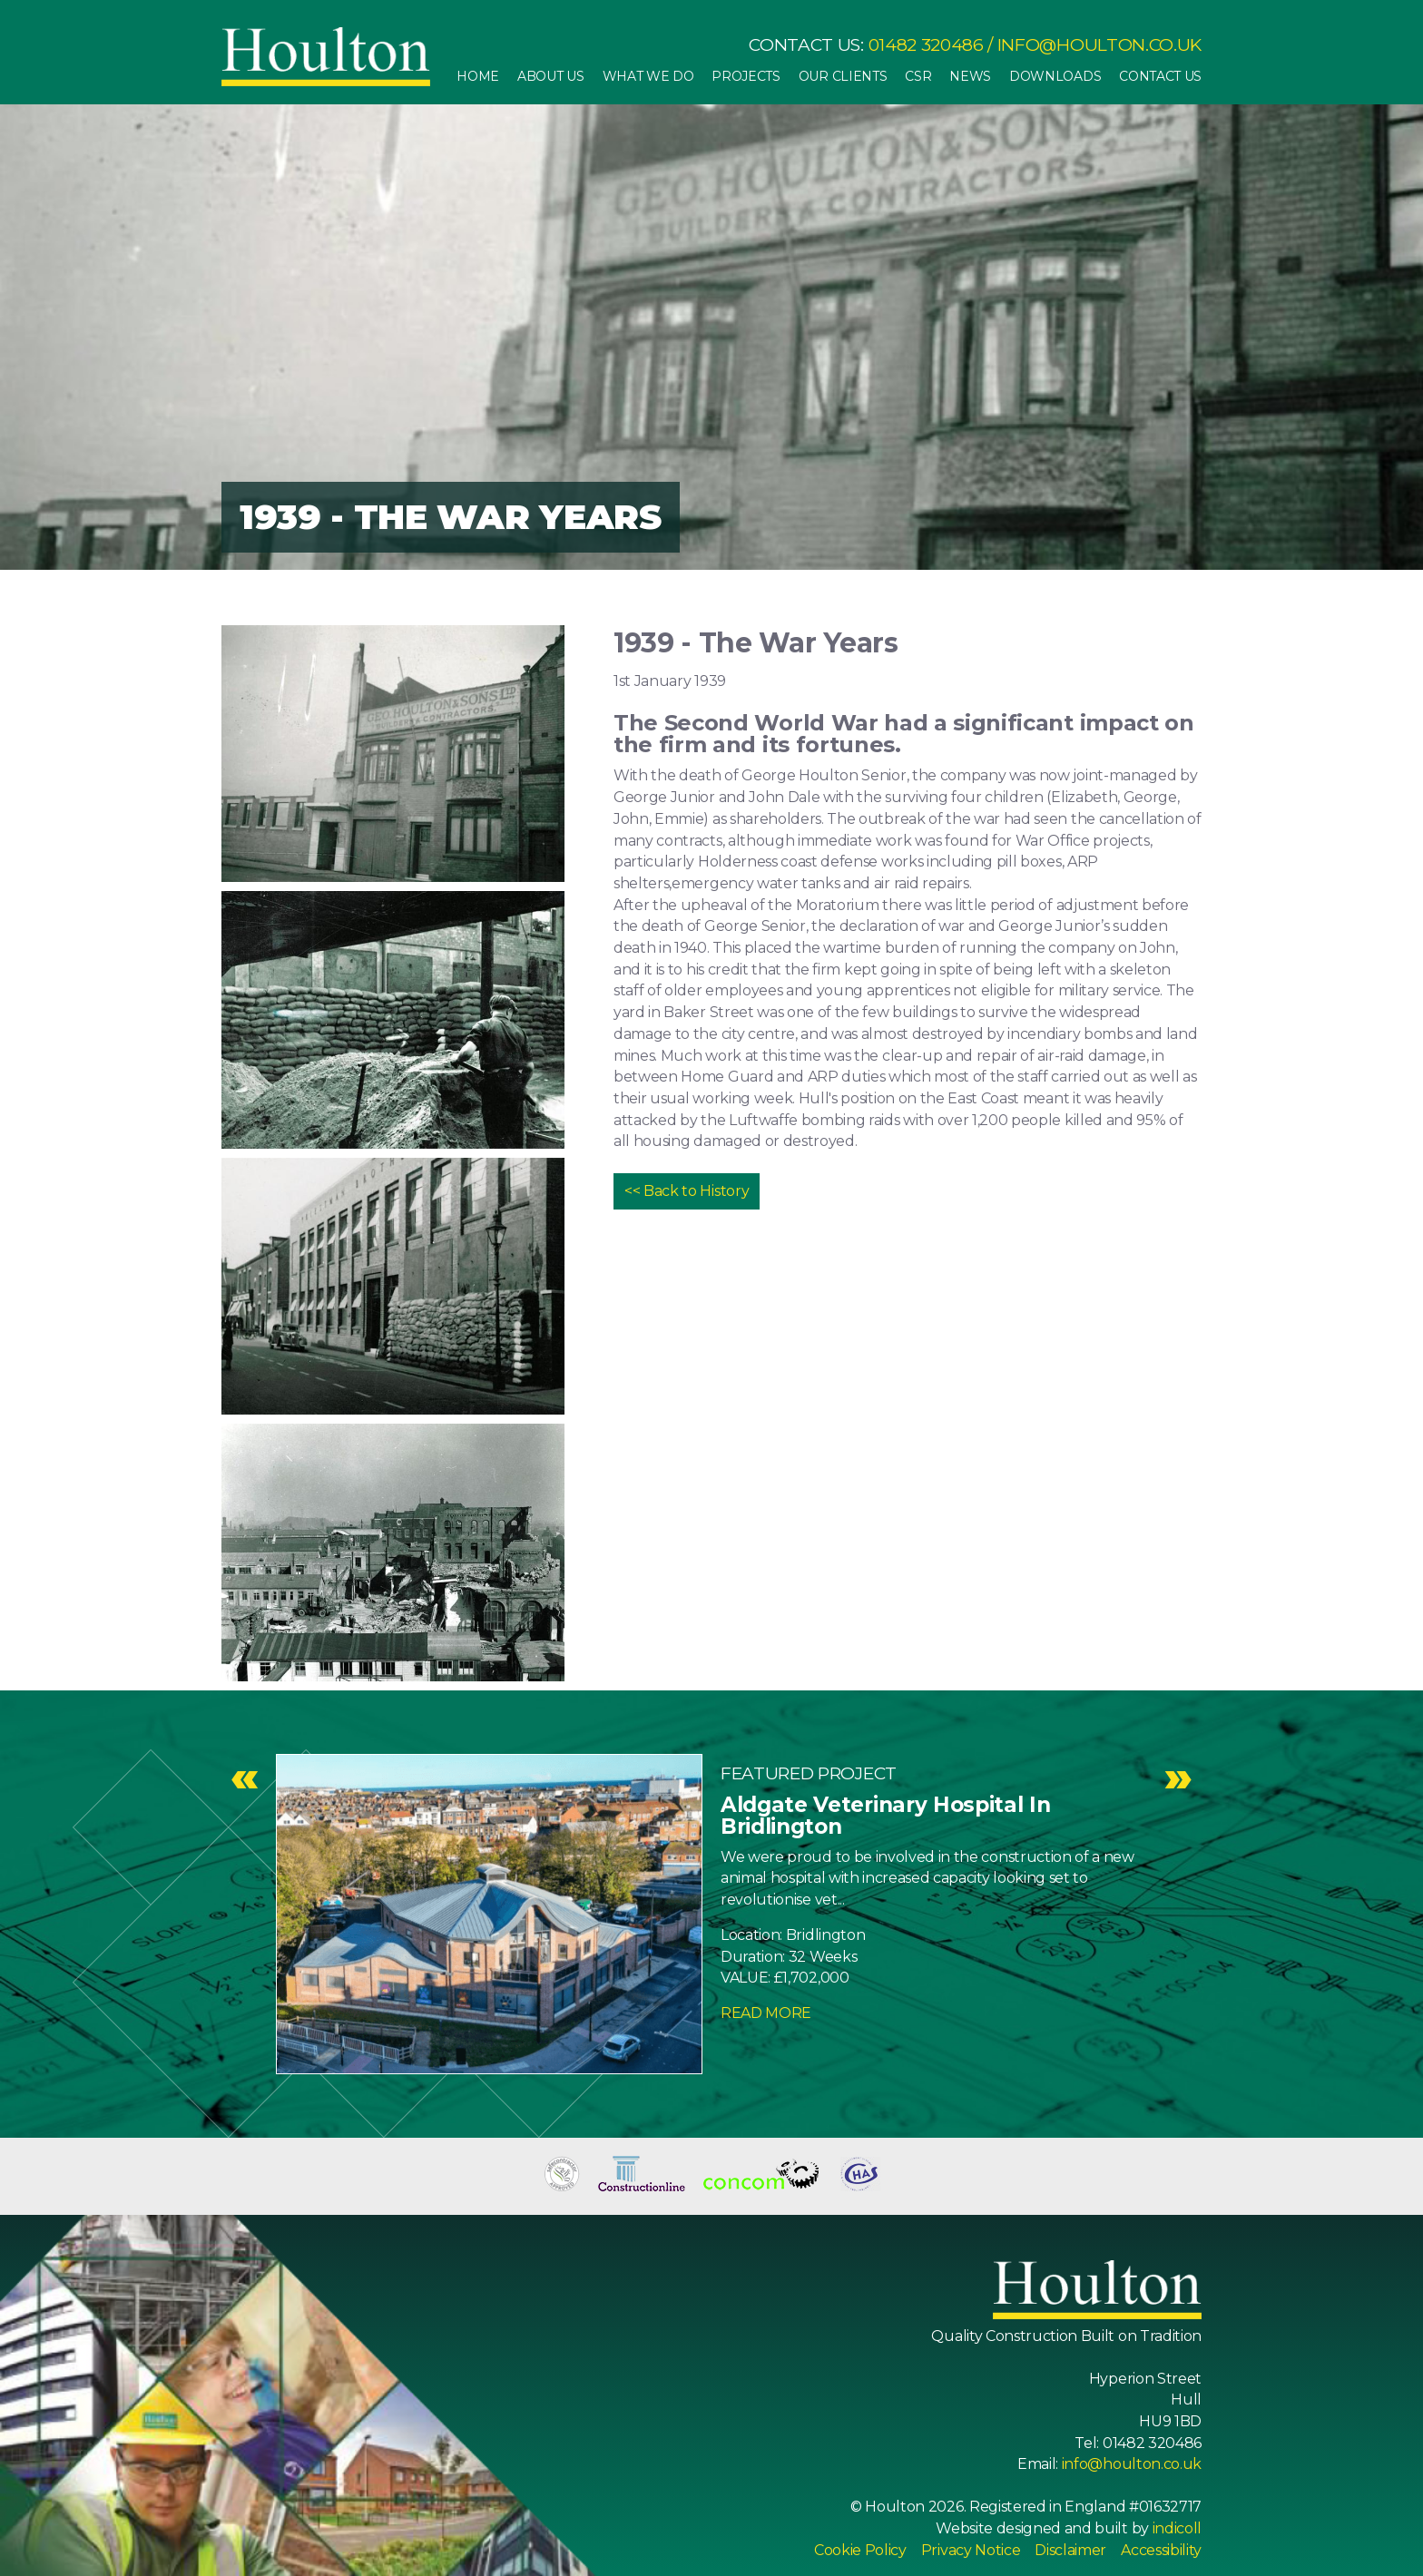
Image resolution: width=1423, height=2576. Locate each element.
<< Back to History (686, 1191)
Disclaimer (1070, 2550)
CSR (918, 76)
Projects (746, 76)
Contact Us (1160, 76)
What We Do (648, 76)
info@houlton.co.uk (1099, 44)
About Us (550, 76)
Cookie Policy (860, 2550)
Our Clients (843, 76)
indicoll (1177, 2528)
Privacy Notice (971, 2550)
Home (477, 76)
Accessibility (1161, 2550)
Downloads (1055, 76)
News (970, 76)
